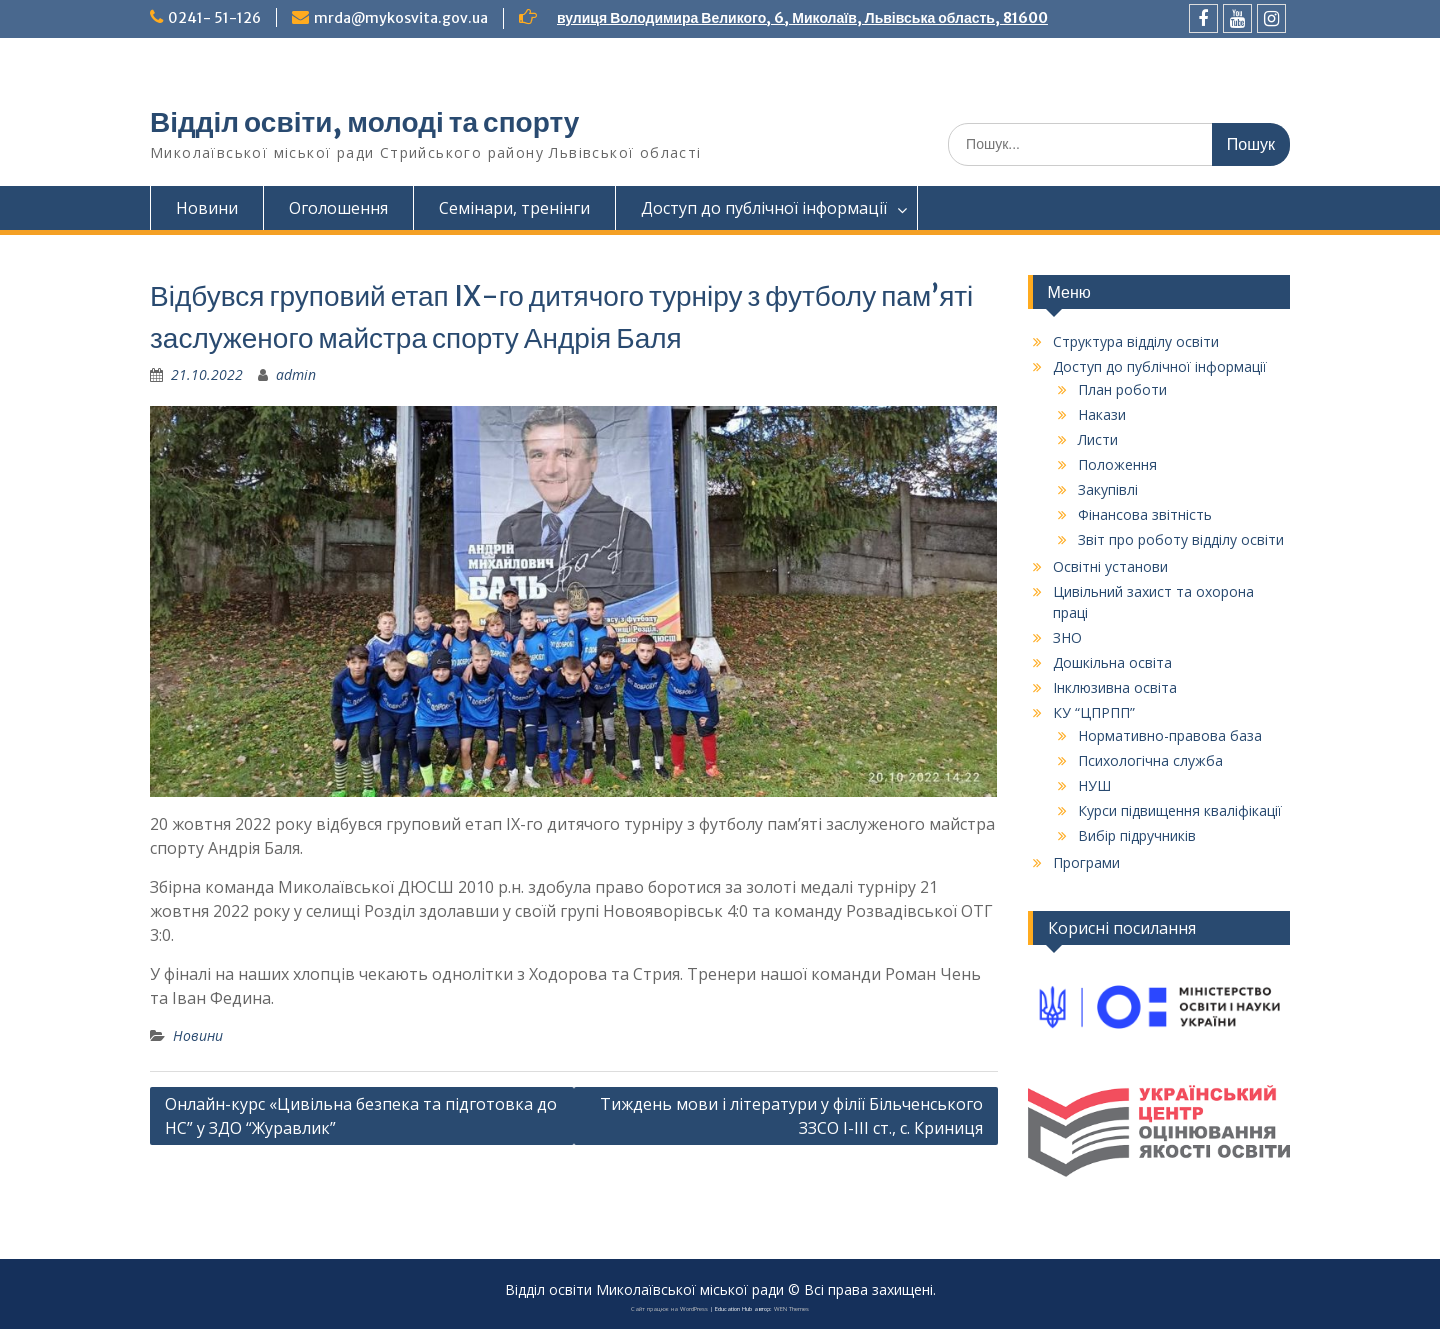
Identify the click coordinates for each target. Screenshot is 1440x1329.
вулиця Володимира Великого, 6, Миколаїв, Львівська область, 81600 (802, 18)
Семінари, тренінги (514, 208)
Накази (1102, 414)
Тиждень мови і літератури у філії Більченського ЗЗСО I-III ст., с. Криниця (791, 1116)
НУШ (1094, 785)
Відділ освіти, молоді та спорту (364, 122)
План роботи (1122, 389)
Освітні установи (1110, 566)
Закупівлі (1108, 489)
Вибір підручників (1137, 835)
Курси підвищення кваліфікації (1180, 810)
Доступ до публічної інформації (764, 208)
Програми (1086, 862)
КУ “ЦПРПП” (1094, 712)
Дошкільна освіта (1112, 662)
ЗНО (1067, 637)
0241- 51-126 (214, 18)
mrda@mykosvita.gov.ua (401, 18)
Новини (207, 208)
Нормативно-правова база (1170, 735)
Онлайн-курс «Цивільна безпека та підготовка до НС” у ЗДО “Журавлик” (361, 1116)
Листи (1098, 439)
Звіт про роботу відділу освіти (1181, 539)
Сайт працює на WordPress (669, 1309)
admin (296, 374)
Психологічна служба (1150, 760)
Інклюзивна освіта (1115, 687)
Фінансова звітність (1145, 514)
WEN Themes (791, 1309)
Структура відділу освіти (1136, 341)
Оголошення (338, 208)
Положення (1117, 464)
